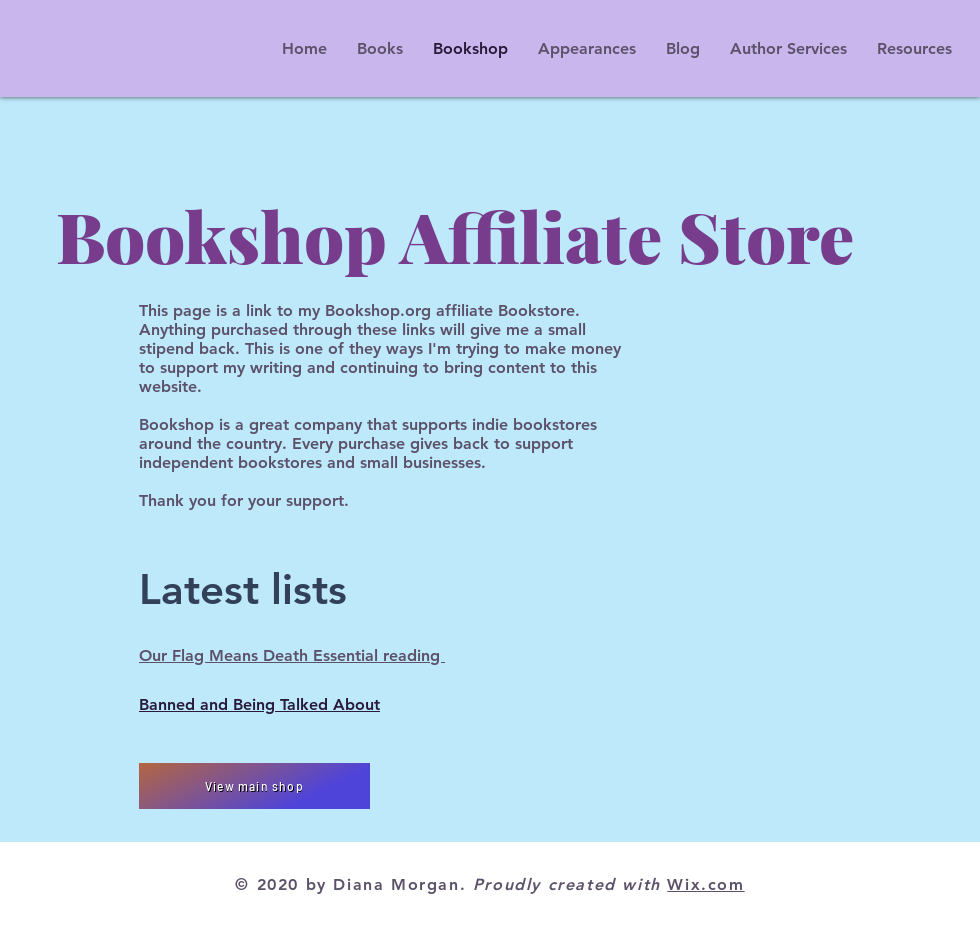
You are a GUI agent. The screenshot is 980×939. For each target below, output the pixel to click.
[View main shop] (254, 786)
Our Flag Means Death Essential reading (292, 655)
